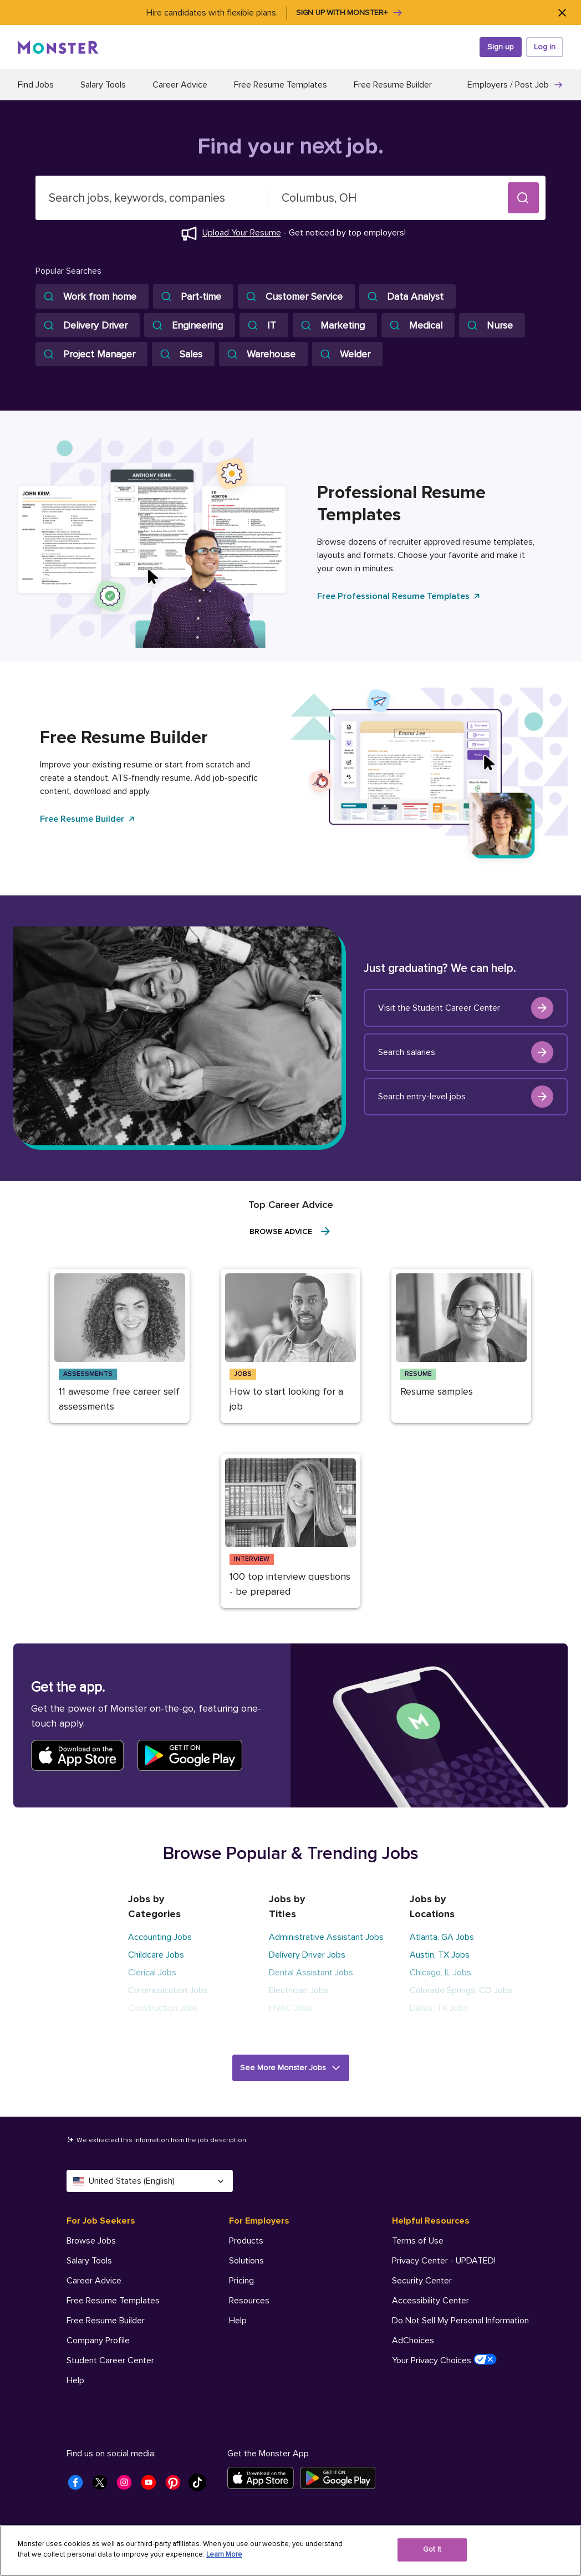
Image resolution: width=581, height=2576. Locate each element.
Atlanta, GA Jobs (442, 1937)
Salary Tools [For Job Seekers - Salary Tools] (89, 2260)
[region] (290, 2550)
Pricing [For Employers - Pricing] (241, 2280)
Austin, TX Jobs (440, 1954)
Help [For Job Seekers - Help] (75, 2380)
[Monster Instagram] (127, 2485)
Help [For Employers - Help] (238, 2320)
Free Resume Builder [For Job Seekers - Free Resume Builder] (106, 2320)
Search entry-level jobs (465, 1096)
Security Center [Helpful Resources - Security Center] (422, 2280)
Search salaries (465, 1052)
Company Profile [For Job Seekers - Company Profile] (98, 2340)
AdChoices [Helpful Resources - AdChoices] (413, 2340)
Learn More (224, 2554)
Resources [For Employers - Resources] (249, 2300)
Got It (432, 2549)
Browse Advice (290, 1231)
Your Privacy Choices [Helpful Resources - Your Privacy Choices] (444, 2360)
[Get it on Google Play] (341, 2478)
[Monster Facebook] (79, 2485)
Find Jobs (36, 84)
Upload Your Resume (241, 232)
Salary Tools (103, 84)
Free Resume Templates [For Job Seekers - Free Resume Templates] (113, 2300)
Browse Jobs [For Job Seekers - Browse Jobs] (91, 2240)
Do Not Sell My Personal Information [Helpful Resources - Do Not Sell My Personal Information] (460, 2320)
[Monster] (58, 47)
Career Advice (179, 84)
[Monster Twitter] (103, 2485)
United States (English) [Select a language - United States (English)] (149, 2180)
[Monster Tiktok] (200, 2485)
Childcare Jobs (156, 1954)
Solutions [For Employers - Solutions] (246, 2260)
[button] (523, 197)
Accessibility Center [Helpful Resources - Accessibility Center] (430, 2300)
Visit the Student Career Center (465, 1008)
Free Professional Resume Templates (399, 596)
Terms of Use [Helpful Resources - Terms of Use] (418, 2240)
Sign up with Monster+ (349, 12)
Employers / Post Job (515, 84)
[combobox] (151, 198)
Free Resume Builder (393, 84)
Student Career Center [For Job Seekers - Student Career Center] (110, 2360)
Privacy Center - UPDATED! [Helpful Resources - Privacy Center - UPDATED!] (444, 2260)
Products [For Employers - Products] (246, 2240)
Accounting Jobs (160, 1937)
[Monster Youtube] (152, 2485)
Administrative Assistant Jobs (326, 1937)
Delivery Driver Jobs (307, 1954)
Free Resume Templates (280, 84)
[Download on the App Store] (263, 2478)
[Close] (561, 12)
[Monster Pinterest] (176, 2485)
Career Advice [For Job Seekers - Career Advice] (94, 2280)
